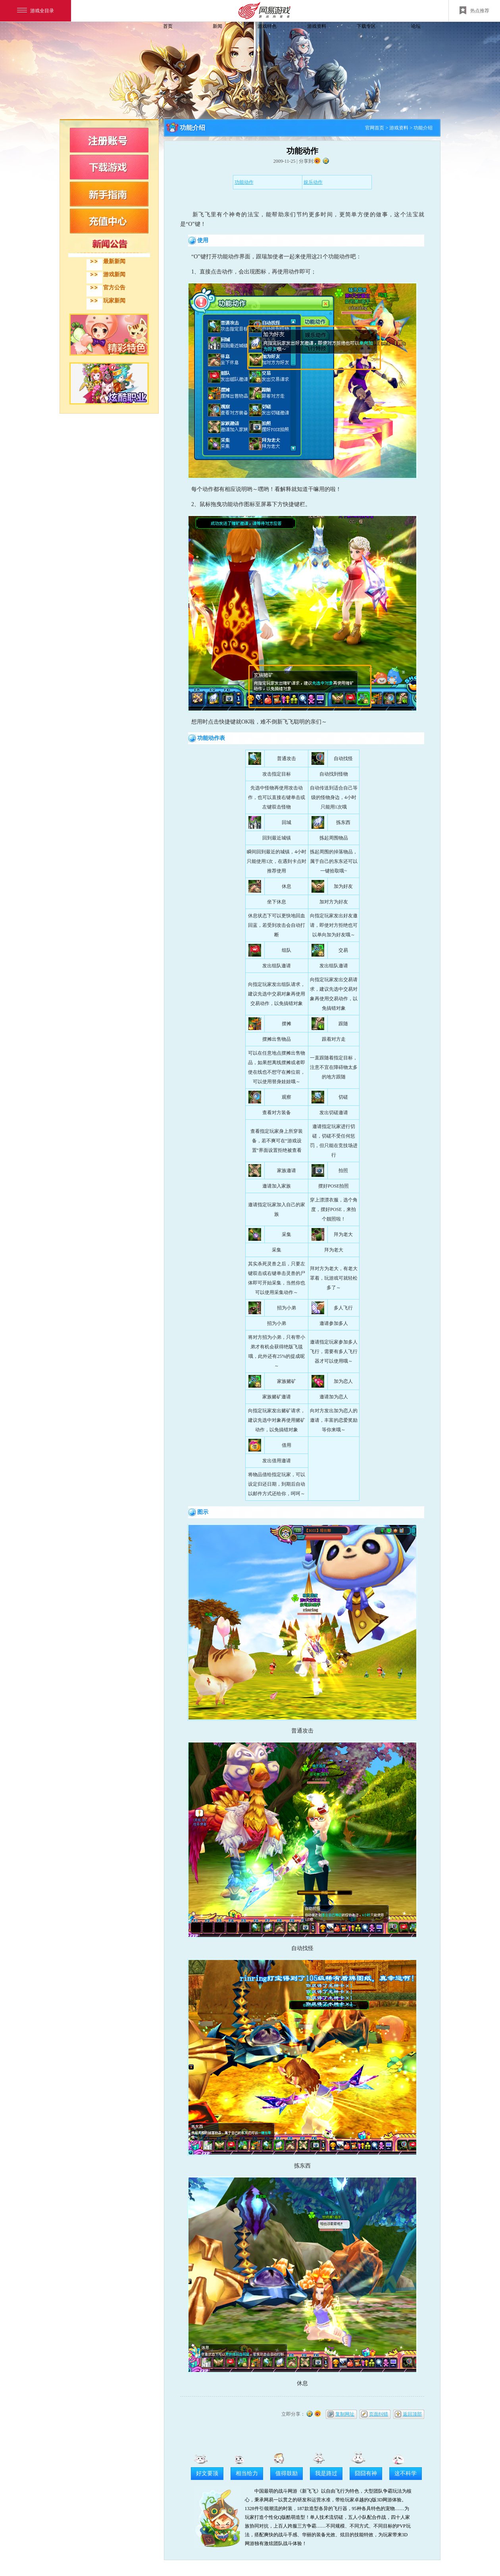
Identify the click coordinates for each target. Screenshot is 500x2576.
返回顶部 (412, 2414)
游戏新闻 (114, 274)
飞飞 (113, 41)
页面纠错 (378, 2414)
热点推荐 (474, 10)
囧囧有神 (366, 2473)
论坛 (416, 26)
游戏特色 (267, 26)
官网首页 (374, 128)
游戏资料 (316, 26)
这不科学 (405, 2473)
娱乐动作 (313, 182)
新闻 (217, 26)
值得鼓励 (286, 2473)
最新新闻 (114, 261)
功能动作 (244, 182)
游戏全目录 (35, 10)
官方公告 (114, 288)
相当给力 (247, 2473)
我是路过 (326, 2473)
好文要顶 (207, 2473)
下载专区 (366, 26)
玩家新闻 (114, 301)
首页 (168, 26)
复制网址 (344, 2414)
